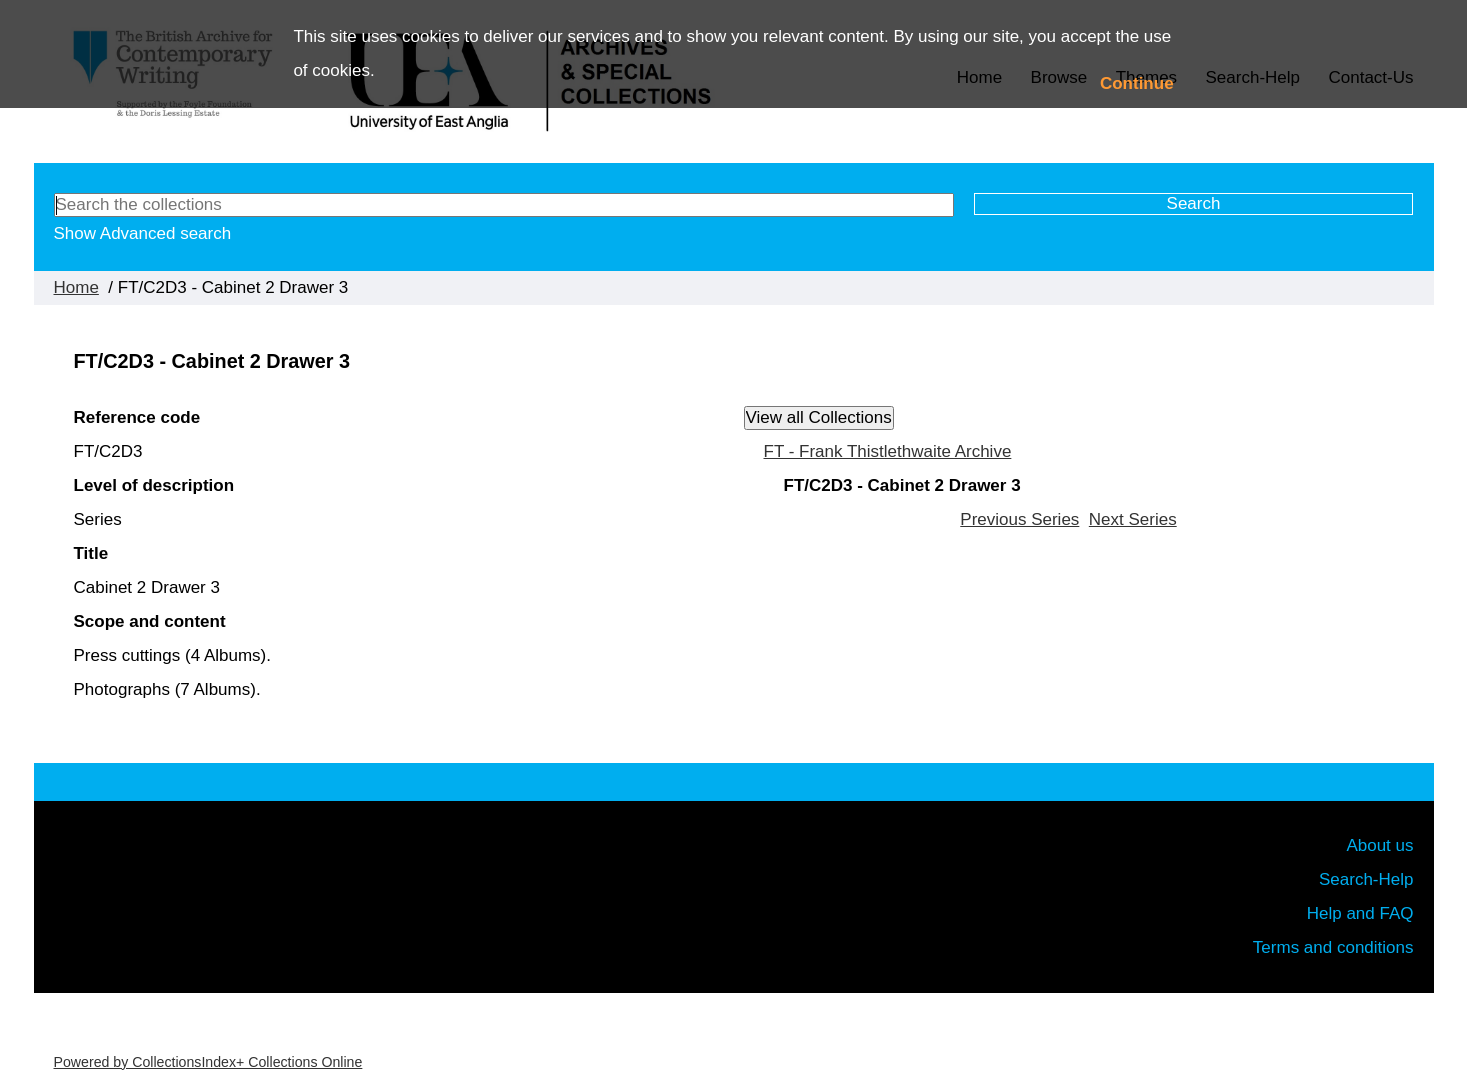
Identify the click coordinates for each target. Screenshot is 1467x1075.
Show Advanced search (143, 233)
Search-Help (1366, 879)
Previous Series (1019, 519)
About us (1379, 845)
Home (76, 287)
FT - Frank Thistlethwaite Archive (888, 451)
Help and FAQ (1360, 913)
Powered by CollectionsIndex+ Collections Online (208, 1062)
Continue (1137, 83)
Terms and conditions (1333, 947)
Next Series (1133, 519)
